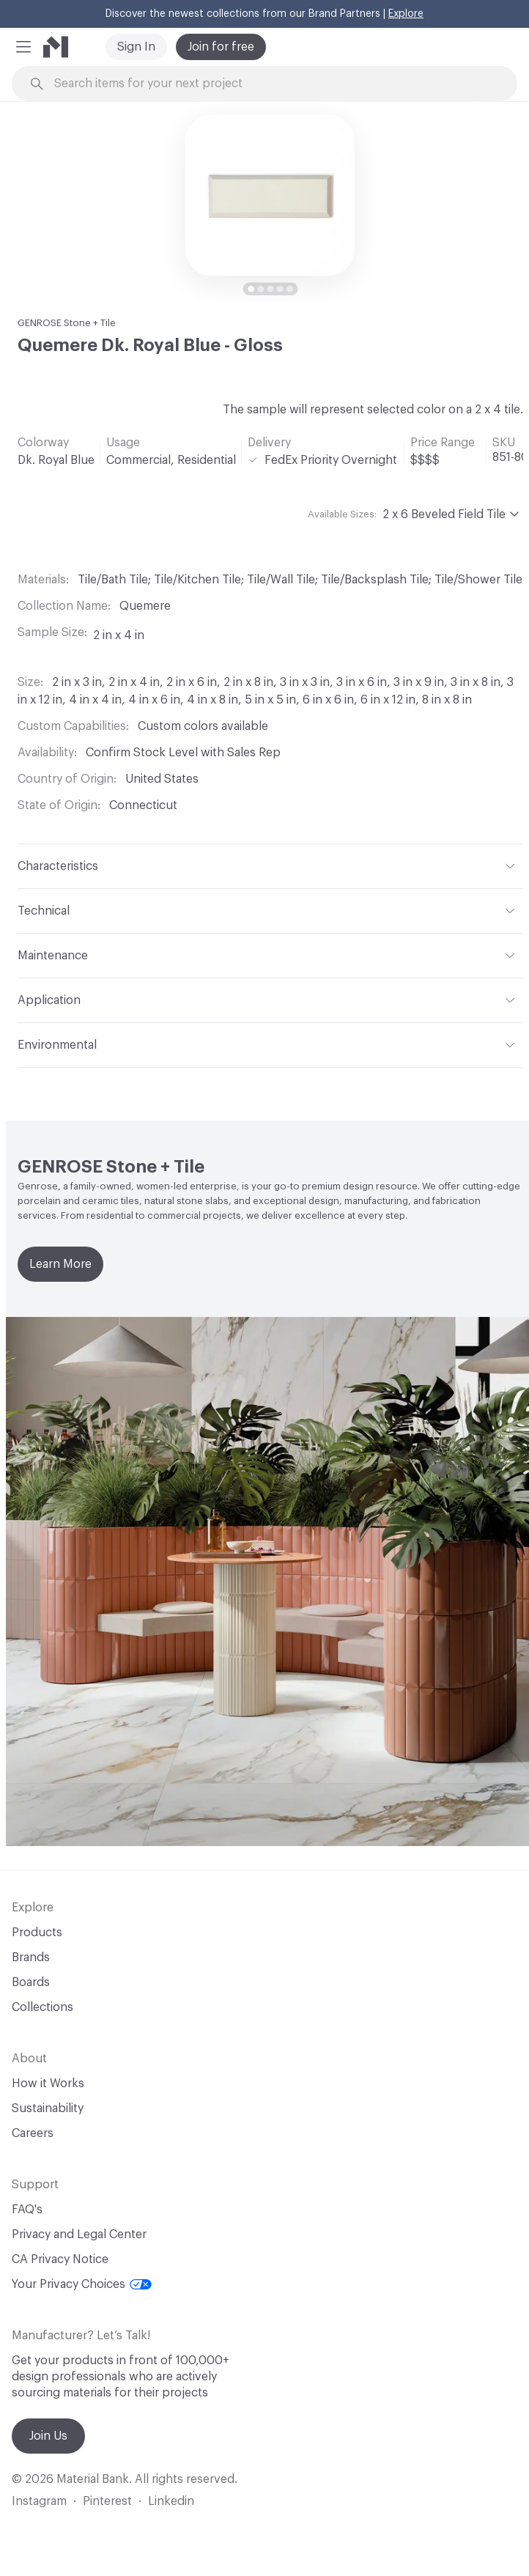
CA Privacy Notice (60, 2259)
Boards (31, 1982)
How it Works (48, 2083)
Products (37, 1932)
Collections (42, 2007)
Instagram (39, 2501)
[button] (23, 47)
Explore (405, 14)
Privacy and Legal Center (79, 2234)
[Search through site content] (272, 83)
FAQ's (27, 2209)
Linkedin (171, 2501)
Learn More (60, 1264)
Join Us (48, 2436)
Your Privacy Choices (82, 2284)
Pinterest (107, 2501)
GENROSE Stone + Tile (67, 323)
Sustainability (48, 2108)
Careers (32, 2133)
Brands (31, 1957)
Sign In (136, 47)
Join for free (221, 47)
